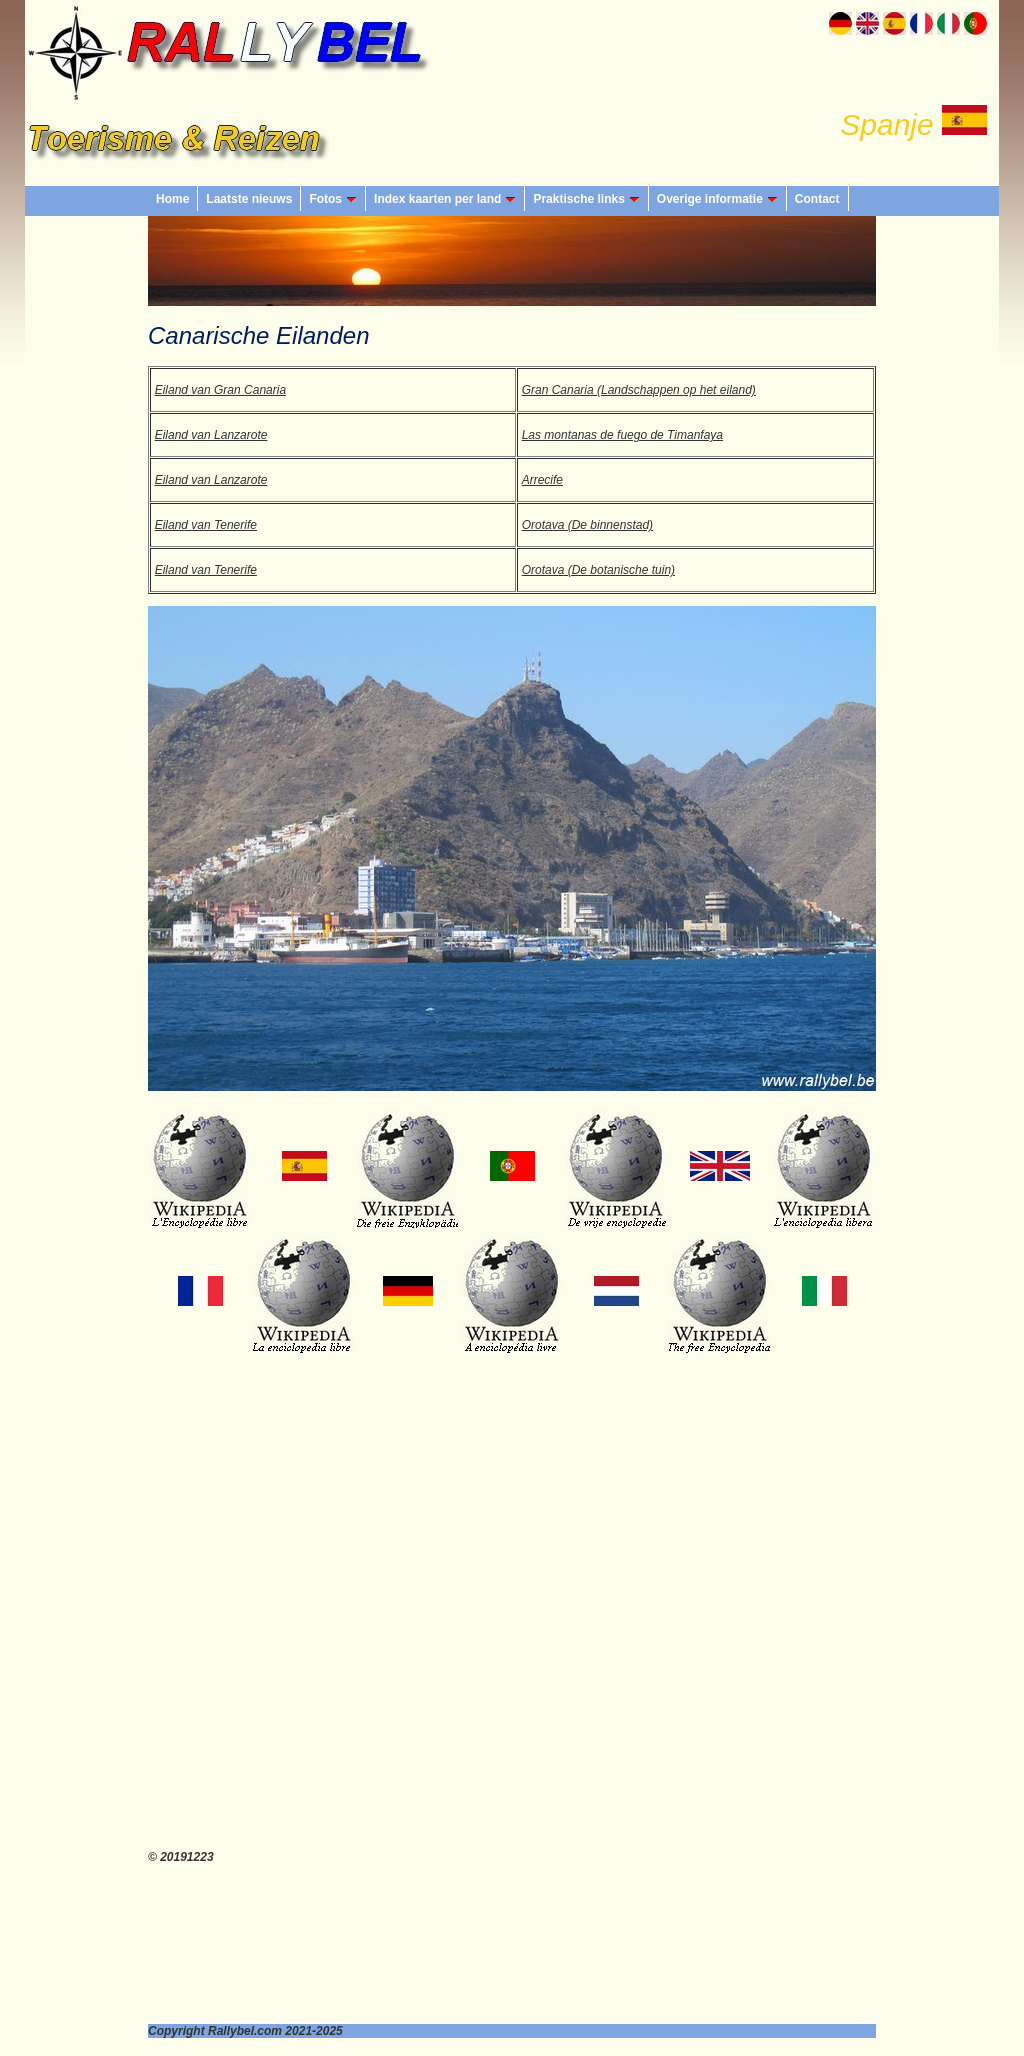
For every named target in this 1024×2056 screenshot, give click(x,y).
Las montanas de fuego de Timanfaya (622, 435)
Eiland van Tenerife (206, 525)
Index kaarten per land (445, 199)
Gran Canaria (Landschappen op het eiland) (639, 390)
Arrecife (542, 480)
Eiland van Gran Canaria (220, 390)
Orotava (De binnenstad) (587, 525)
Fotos (333, 199)
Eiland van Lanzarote (211, 435)
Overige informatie (717, 199)
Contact (817, 199)
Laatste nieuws (249, 199)
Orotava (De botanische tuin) (598, 570)
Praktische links (586, 199)
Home (172, 199)
